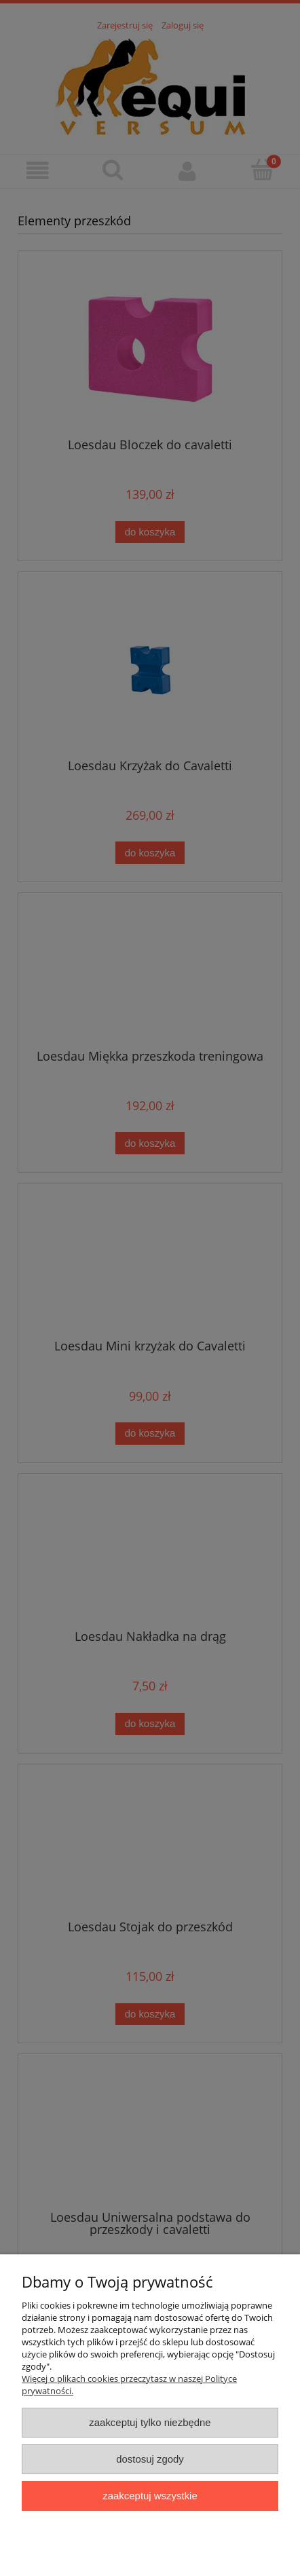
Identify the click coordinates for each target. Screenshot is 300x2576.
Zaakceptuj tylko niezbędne (149, 2422)
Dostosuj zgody (150, 2459)
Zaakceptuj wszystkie (149, 2495)
